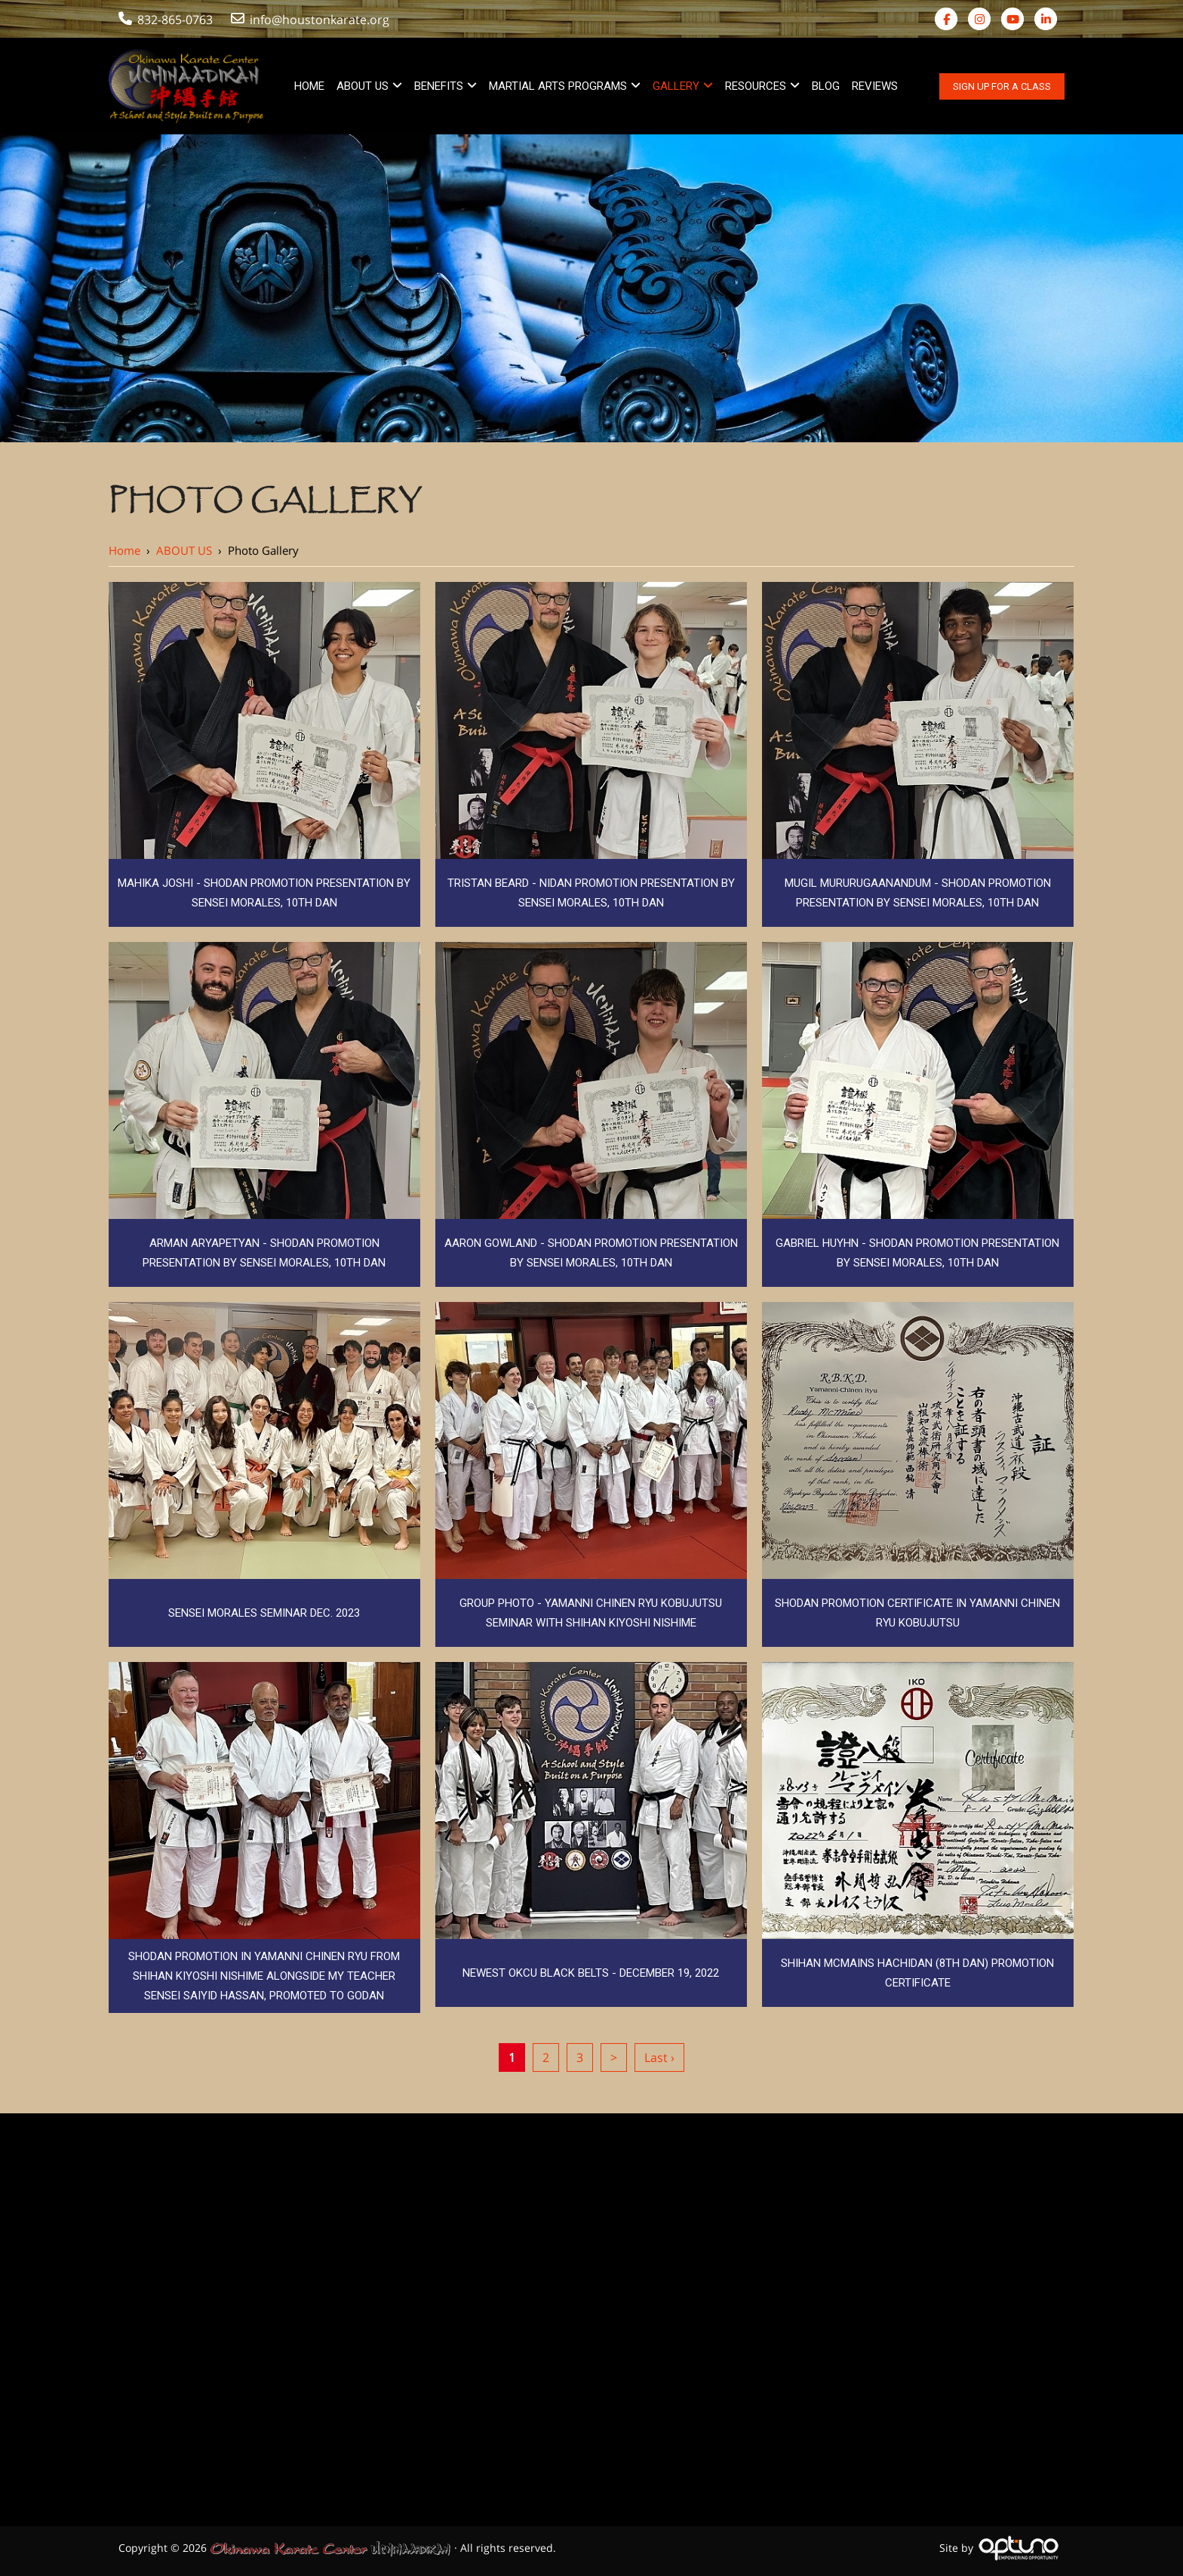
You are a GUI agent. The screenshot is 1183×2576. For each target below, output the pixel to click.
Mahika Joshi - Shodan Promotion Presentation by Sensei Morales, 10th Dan (264, 892)
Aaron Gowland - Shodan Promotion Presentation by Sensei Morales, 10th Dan (591, 1253)
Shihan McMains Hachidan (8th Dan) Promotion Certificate (917, 1973)
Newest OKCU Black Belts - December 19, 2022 (590, 1973)
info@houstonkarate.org (311, 19)
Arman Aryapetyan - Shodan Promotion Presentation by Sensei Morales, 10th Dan (264, 1253)
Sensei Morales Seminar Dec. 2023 (264, 1613)
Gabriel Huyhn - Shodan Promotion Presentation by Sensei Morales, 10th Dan (917, 1253)
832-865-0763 (165, 19)
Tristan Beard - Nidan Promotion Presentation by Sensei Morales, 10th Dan (591, 892)
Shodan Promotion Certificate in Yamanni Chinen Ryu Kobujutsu (917, 1613)
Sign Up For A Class (1002, 86)
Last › (659, 2057)
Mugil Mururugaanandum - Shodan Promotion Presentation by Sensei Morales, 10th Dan (918, 892)
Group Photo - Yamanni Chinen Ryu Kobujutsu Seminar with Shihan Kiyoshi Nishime (590, 1613)
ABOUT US (184, 550)
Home (124, 550)
